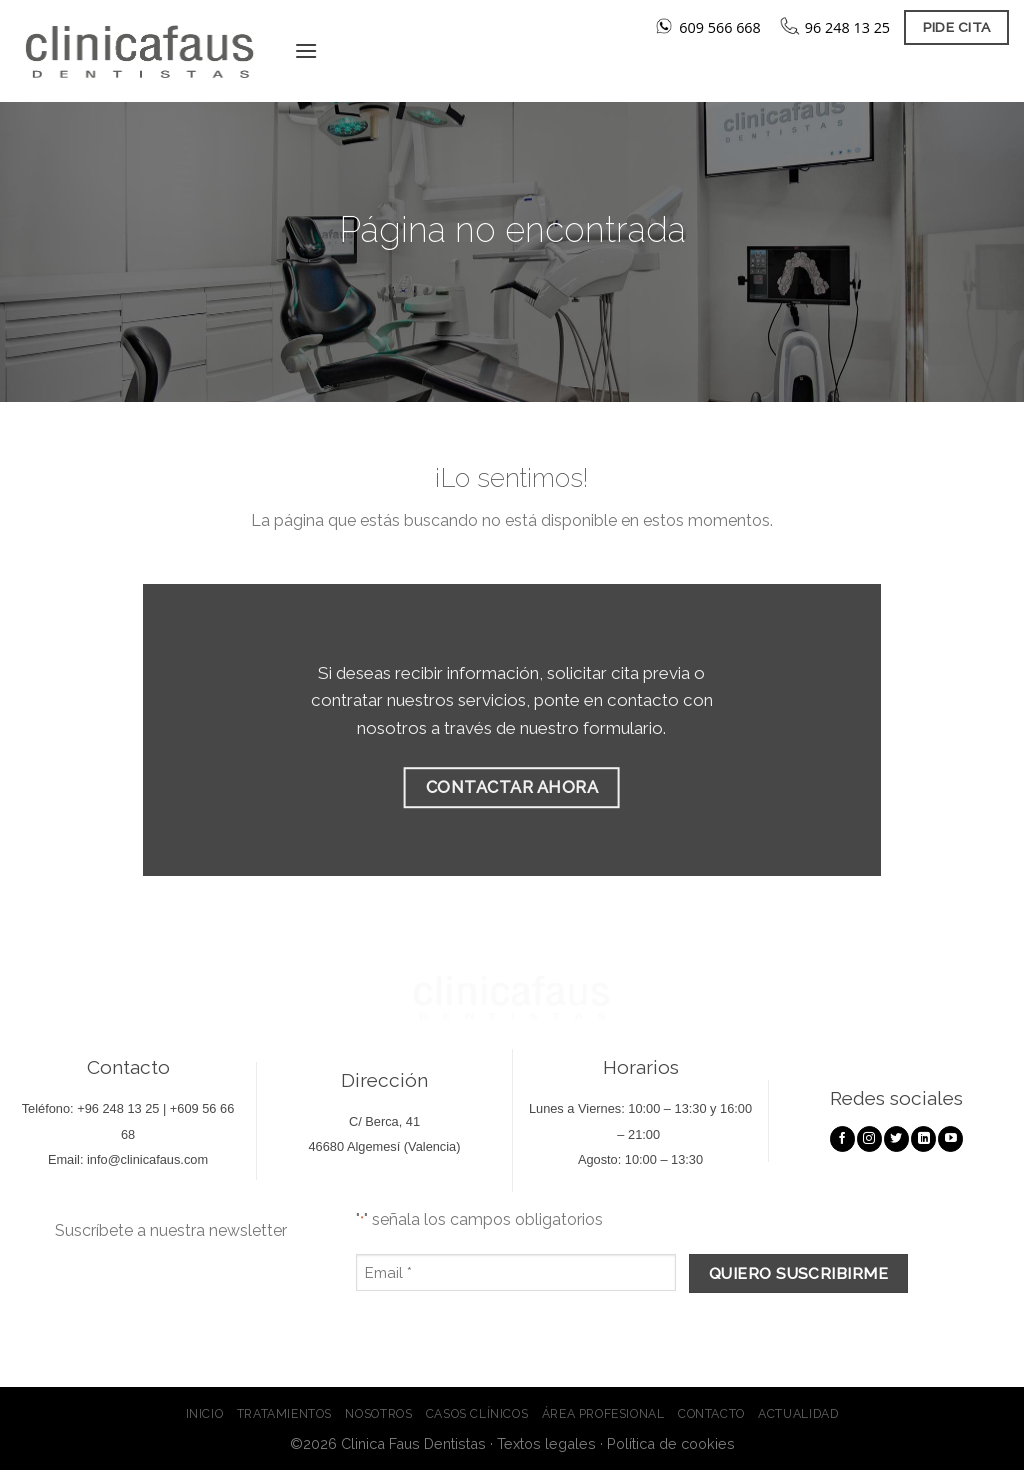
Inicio (205, 1413)
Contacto (711, 1413)
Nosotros (378, 1413)
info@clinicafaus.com (147, 1159)
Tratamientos (284, 1413)
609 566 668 (720, 27)
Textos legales (546, 1443)
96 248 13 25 (847, 27)
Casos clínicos (477, 1413)
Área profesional (603, 1413)
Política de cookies (671, 1443)
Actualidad (798, 1413)
